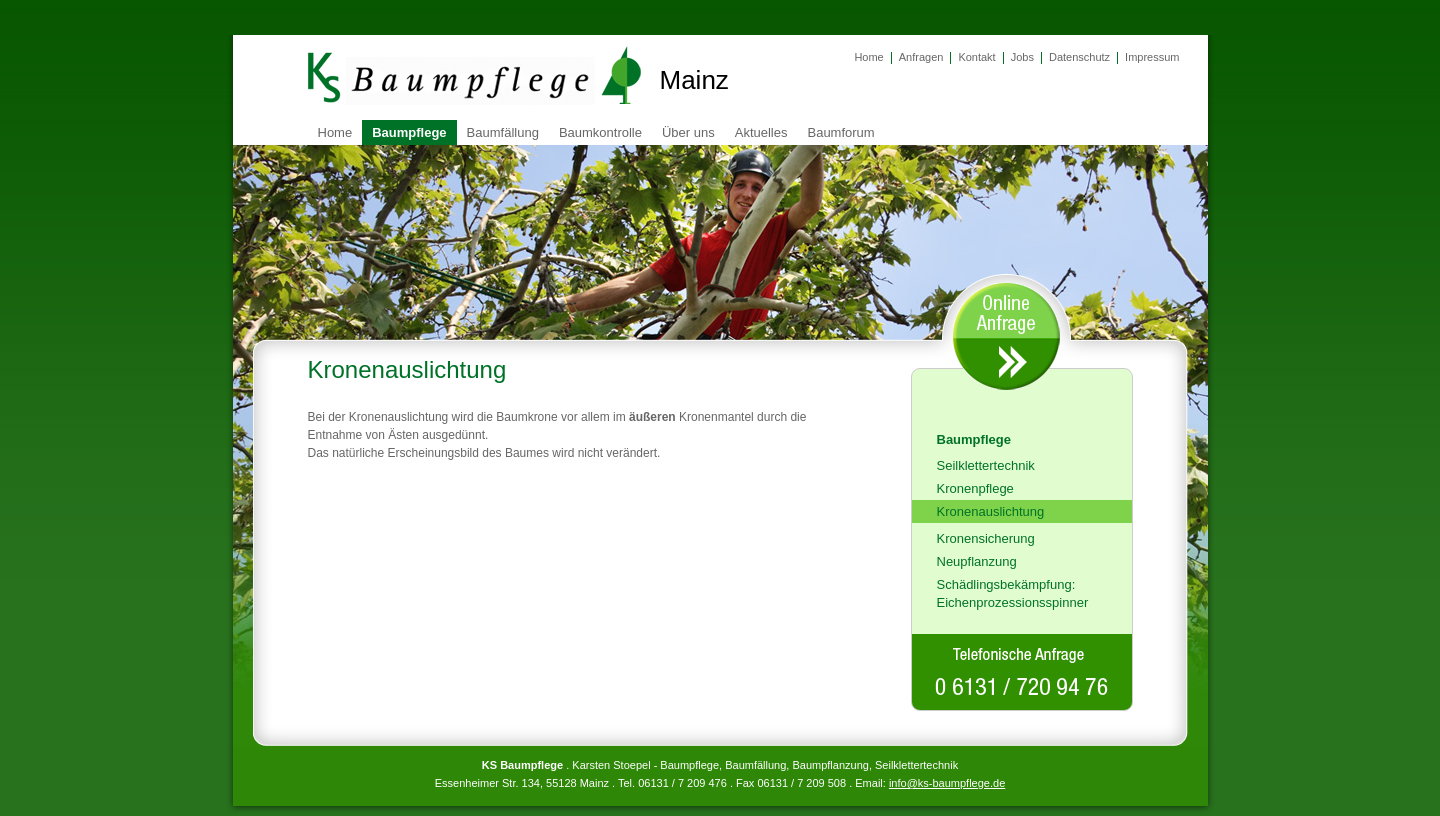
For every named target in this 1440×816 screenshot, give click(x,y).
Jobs (1022, 57)
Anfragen (921, 57)
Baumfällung (503, 132)
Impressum (1152, 57)
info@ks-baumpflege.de (947, 783)
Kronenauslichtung (991, 511)
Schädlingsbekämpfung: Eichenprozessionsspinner (1013, 593)
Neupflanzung (977, 561)
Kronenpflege (975, 488)
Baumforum (840, 132)
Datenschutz (1079, 57)
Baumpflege (409, 132)
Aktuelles (761, 132)
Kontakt (976, 57)
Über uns (688, 132)
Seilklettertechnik (986, 465)
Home (868, 57)
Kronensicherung (986, 538)
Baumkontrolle (600, 132)
